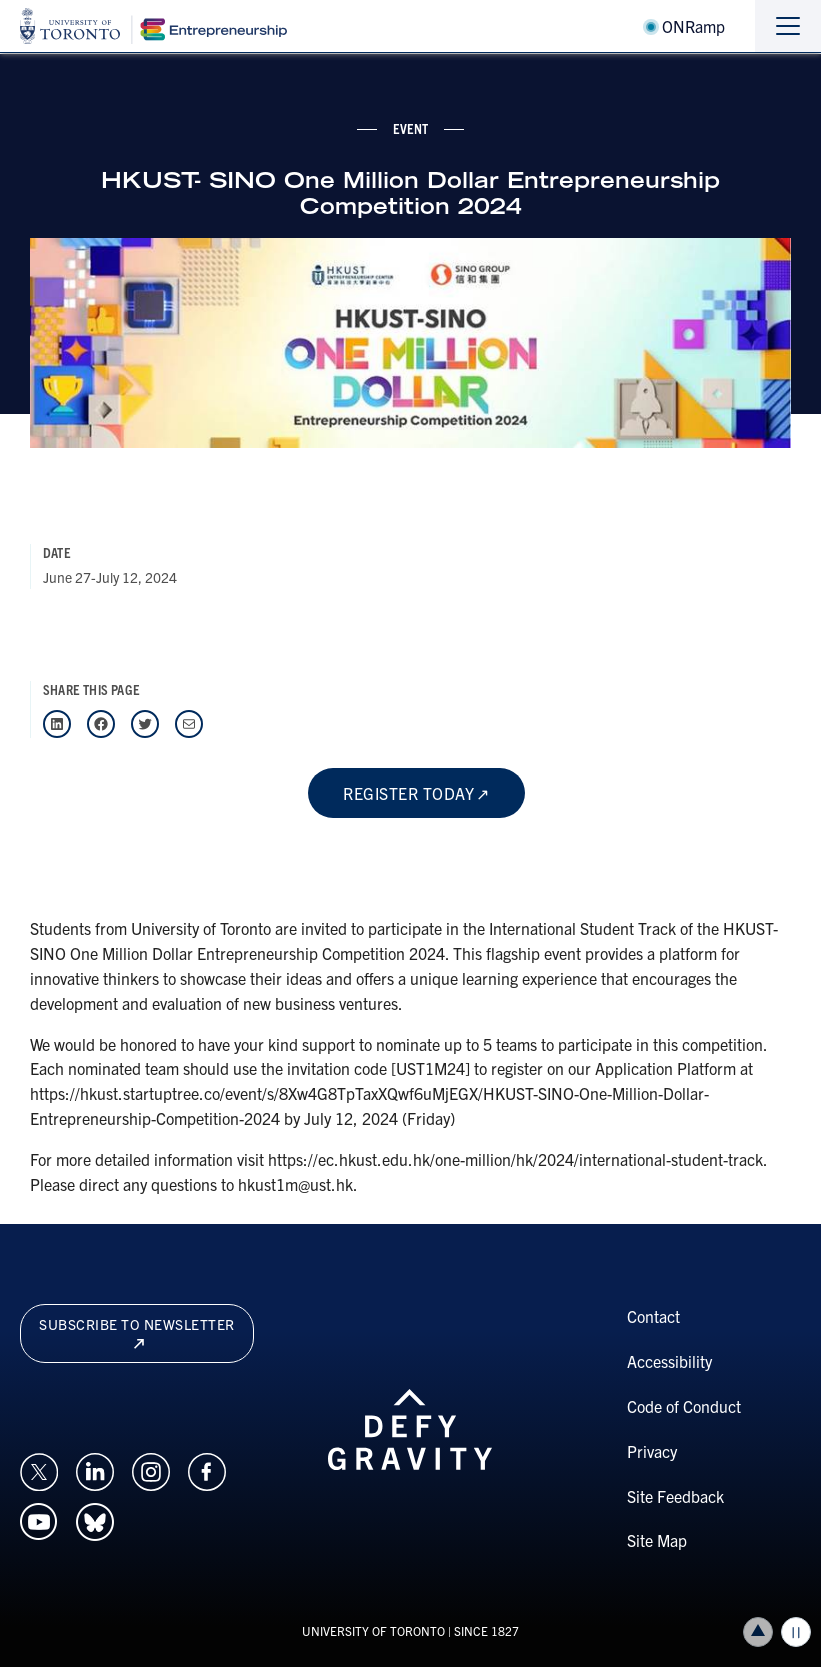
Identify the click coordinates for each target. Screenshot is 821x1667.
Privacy (652, 1451)
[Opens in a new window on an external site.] (39, 1469)
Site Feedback (675, 1496)
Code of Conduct (684, 1406)
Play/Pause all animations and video (796, 1632)
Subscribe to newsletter (137, 1331)
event (411, 128)
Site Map (657, 1540)
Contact (653, 1316)
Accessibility (669, 1361)
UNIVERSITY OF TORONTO (373, 1630)
